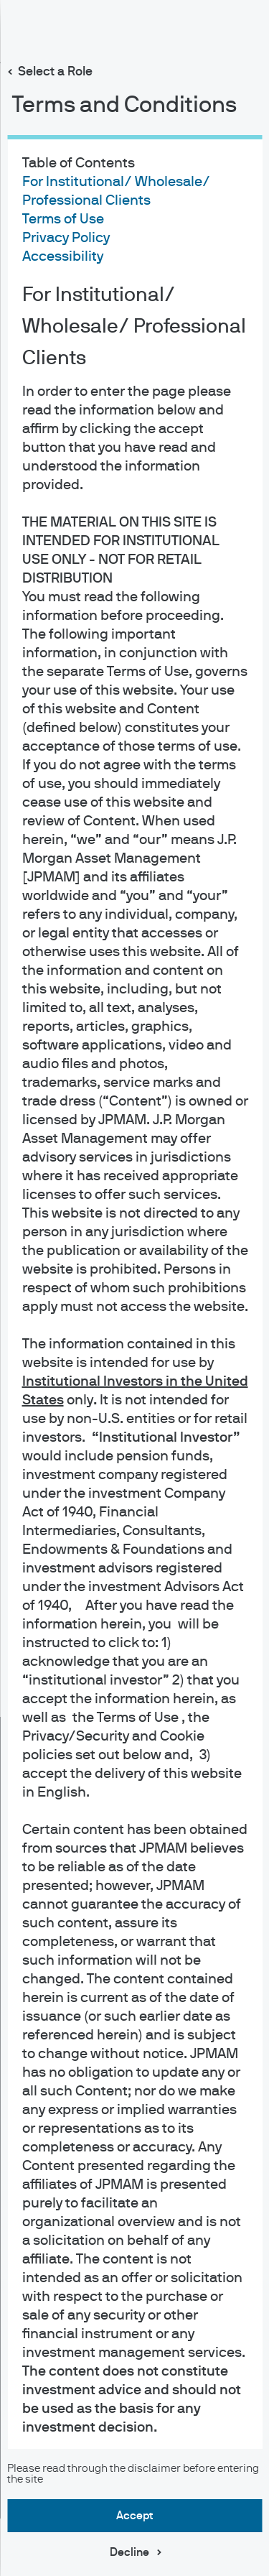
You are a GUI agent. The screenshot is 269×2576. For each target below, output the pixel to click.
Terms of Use (62, 219)
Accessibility (62, 256)
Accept (134, 2515)
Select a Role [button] (55, 71)
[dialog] (134, 1288)
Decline (129, 2552)
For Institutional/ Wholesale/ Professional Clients (133, 327)
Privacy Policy (65, 238)
